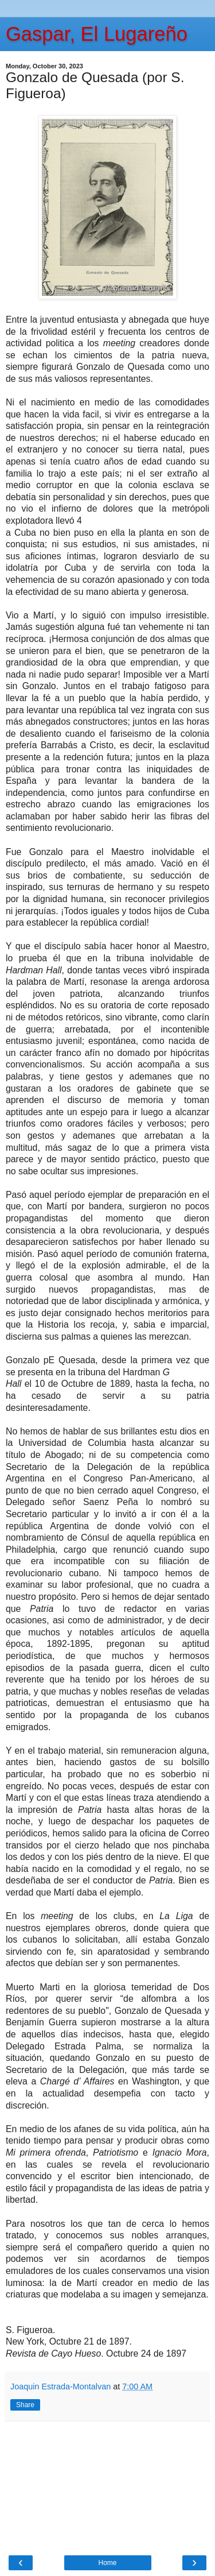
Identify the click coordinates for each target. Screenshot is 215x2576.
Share (25, 2405)
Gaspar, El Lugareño (96, 34)
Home (107, 2563)
